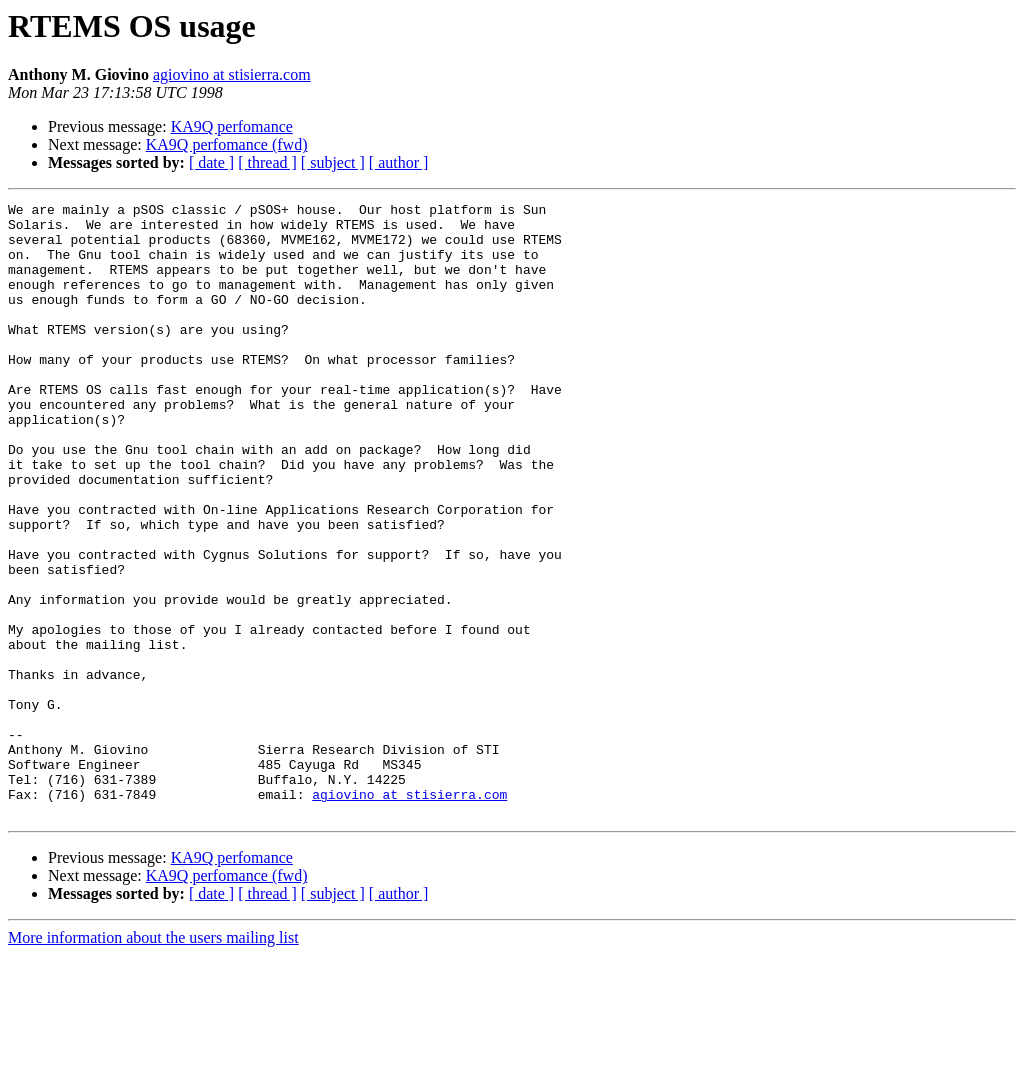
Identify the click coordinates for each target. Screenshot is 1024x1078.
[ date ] (211, 162)
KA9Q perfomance (232, 126)
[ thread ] (267, 162)
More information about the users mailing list (153, 1060)
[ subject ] (333, 162)
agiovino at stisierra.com (232, 74)
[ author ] (399, 162)
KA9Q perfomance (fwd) (227, 144)
